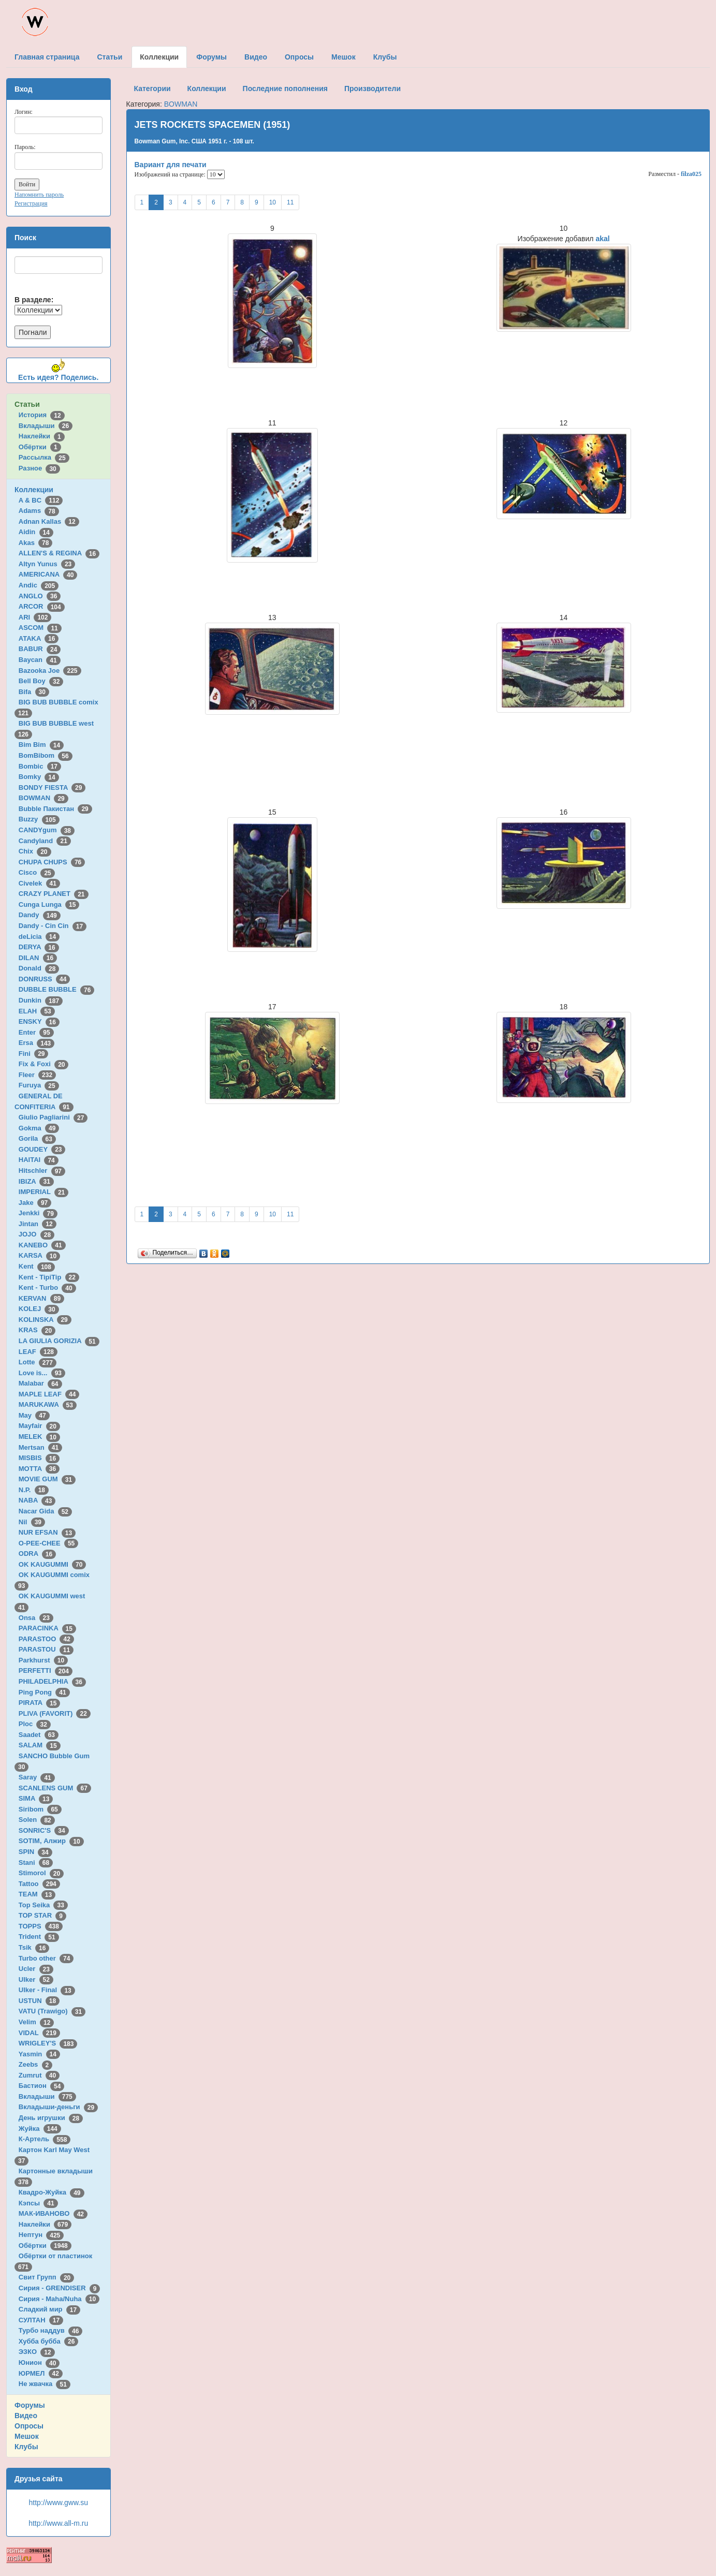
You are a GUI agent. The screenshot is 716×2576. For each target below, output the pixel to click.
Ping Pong (44, 1692)
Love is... (42, 1373)
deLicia (39, 936)
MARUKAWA (48, 1404)
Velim (36, 2022)
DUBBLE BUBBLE (57, 989)
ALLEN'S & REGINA (59, 553)
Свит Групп (47, 2277)
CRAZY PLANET (54, 893)
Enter (36, 1032)
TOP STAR (42, 1915)
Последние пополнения (285, 88)
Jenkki (38, 1213)
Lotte (37, 1362)
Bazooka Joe (50, 670)
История (42, 415)
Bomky (39, 777)
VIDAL (39, 2033)
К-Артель (45, 2139)
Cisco (37, 872)
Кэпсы (38, 2203)
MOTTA (39, 1469)
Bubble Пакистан (55, 809)
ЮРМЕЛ (41, 2373)
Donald (39, 968)
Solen (37, 1819)
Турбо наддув (51, 2330)
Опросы (28, 2426)
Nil (32, 1522)
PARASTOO (46, 1639)
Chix (35, 851)
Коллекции (33, 489)
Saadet (39, 1735)
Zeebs (35, 2064)
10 (272, 202)
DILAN (38, 958)
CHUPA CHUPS (52, 862)
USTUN (39, 2001)
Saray (37, 1777)
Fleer (37, 1075)
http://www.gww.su (58, 2502)
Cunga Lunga (49, 904)
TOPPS (41, 1926)
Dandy (40, 915)
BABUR (40, 649)
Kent (37, 1266)
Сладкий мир (49, 2309)
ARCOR (42, 606)
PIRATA (40, 1702)
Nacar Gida (45, 1511)
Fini (34, 1053)
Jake (35, 1202)
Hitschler (42, 1170)
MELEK (39, 1436)
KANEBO (42, 1245)
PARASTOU (46, 1649)
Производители (372, 88)
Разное (39, 468)
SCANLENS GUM (55, 1788)
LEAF (38, 1352)
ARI (35, 617)
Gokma (39, 1128)
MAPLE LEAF (49, 1394)
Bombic (40, 766)
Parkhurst (43, 1660)
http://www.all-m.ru (58, 2523)
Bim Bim (41, 744)
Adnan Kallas (49, 521)
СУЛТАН (41, 2320)
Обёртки (40, 447)
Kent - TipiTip (49, 1277)
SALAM (40, 1745)
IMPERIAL (43, 1192)
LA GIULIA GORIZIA (59, 1341)
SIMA (36, 1798)
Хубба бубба (49, 2341)
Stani (36, 1862)
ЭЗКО (37, 2352)
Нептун (41, 2235)
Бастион (42, 2085)
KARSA (39, 1255)
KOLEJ (39, 1309)
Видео (25, 2415)
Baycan (40, 660)
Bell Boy (41, 681)
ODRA (37, 1553)
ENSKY (39, 1021)
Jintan (37, 1224)
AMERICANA (48, 574)
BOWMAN (43, 798)
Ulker (36, 1979)
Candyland (45, 841)
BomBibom (45, 755)
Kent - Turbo (47, 1287)
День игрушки (51, 2118)
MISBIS (39, 1458)
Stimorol (41, 1873)
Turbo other (46, 1958)
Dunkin (41, 1000)
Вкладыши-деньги (58, 2107)
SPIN (35, 1852)
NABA (37, 1500)
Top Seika (43, 1905)
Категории (152, 88)
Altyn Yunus (47, 564)
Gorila (37, 1138)
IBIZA (36, 1181)
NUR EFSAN (47, 1532)
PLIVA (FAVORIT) (55, 1713)
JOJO (36, 1234)
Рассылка (44, 457)
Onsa (36, 1618)
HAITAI (39, 1160)
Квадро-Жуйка (51, 2192)
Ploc (35, 1724)
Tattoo (39, 1884)
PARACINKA (47, 1628)
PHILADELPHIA (52, 1681)
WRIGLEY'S (48, 2043)
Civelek (39, 883)
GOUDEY (42, 1149)
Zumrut (39, 2075)
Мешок (26, 2436)
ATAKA (39, 638)
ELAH (37, 1011)
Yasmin (39, 2054)
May (34, 1415)
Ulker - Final (47, 1990)
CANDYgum (47, 830)
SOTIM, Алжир (51, 1841)
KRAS (37, 1330)
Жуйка (40, 2128)
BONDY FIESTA (52, 787)
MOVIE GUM (47, 1479)
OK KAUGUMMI (52, 1564)
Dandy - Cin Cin (52, 926)
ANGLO (40, 596)
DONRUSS (44, 979)
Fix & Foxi (44, 1064)
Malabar (40, 1383)
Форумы (29, 2405)
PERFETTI (45, 1670)
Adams (39, 510)
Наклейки (42, 436)
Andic (39, 585)
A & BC (41, 500)
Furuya (39, 1085)
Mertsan (40, 1447)
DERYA (39, 947)
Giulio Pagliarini (53, 1117)
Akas (36, 543)
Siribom (40, 1809)
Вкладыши (45, 426)
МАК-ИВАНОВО (53, 2213)
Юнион (39, 2362)
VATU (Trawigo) (52, 2011)
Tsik (34, 1947)
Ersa (36, 1043)
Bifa (34, 692)
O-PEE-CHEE (48, 1543)
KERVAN (41, 1298)
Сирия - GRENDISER (59, 2288)
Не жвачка (44, 2384)
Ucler (36, 1969)
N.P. (34, 1490)
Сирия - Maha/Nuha (59, 2299)
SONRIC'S (44, 1830)
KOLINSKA (45, 1319)
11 (290, 202)
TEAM (37, 1894)
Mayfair (39, 1426)
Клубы (26, 2446)
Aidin (36, 532)
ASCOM (40, 627)
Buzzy (39, 819)
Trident (39, 1936)
